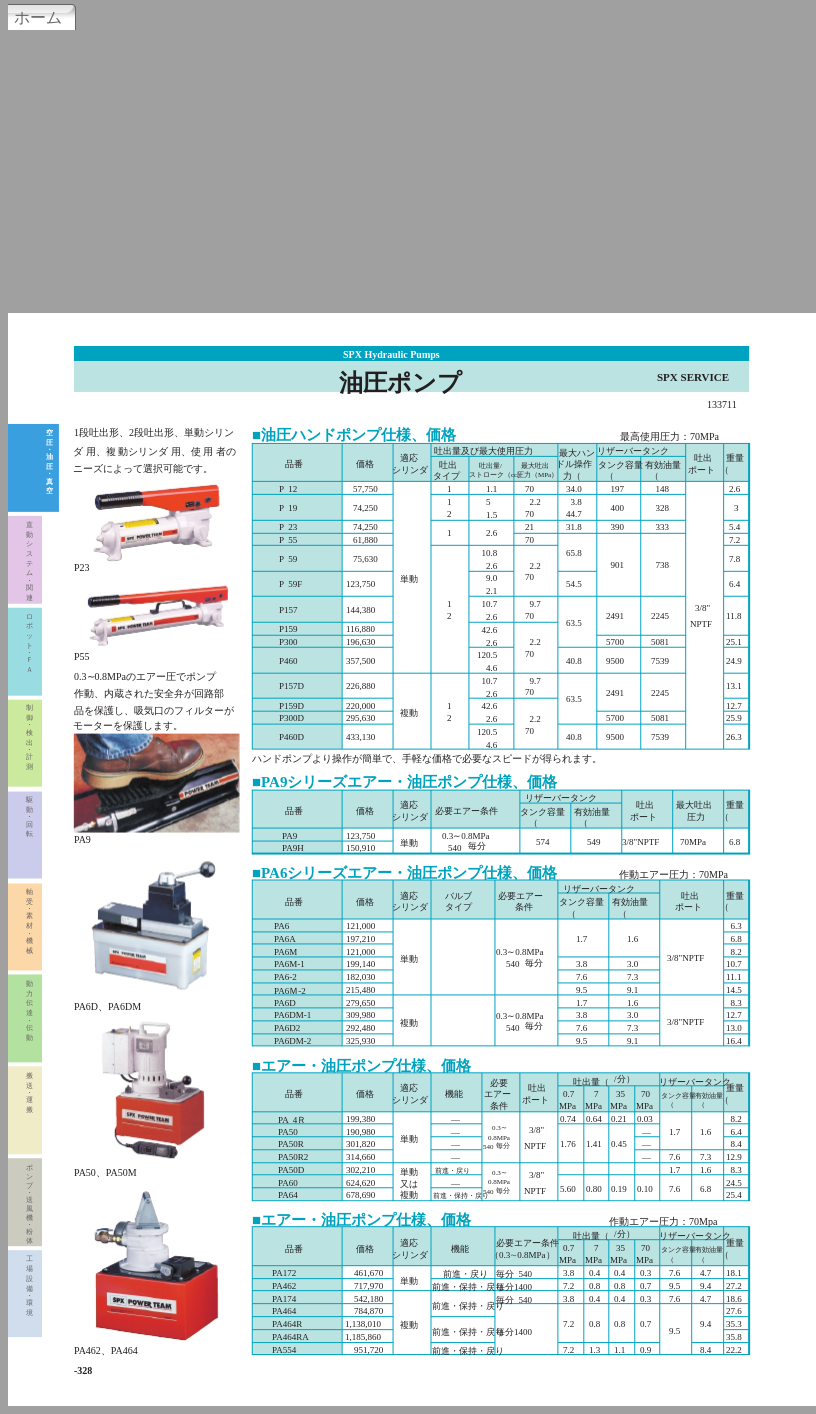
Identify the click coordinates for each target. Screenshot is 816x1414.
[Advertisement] (408, 169)
